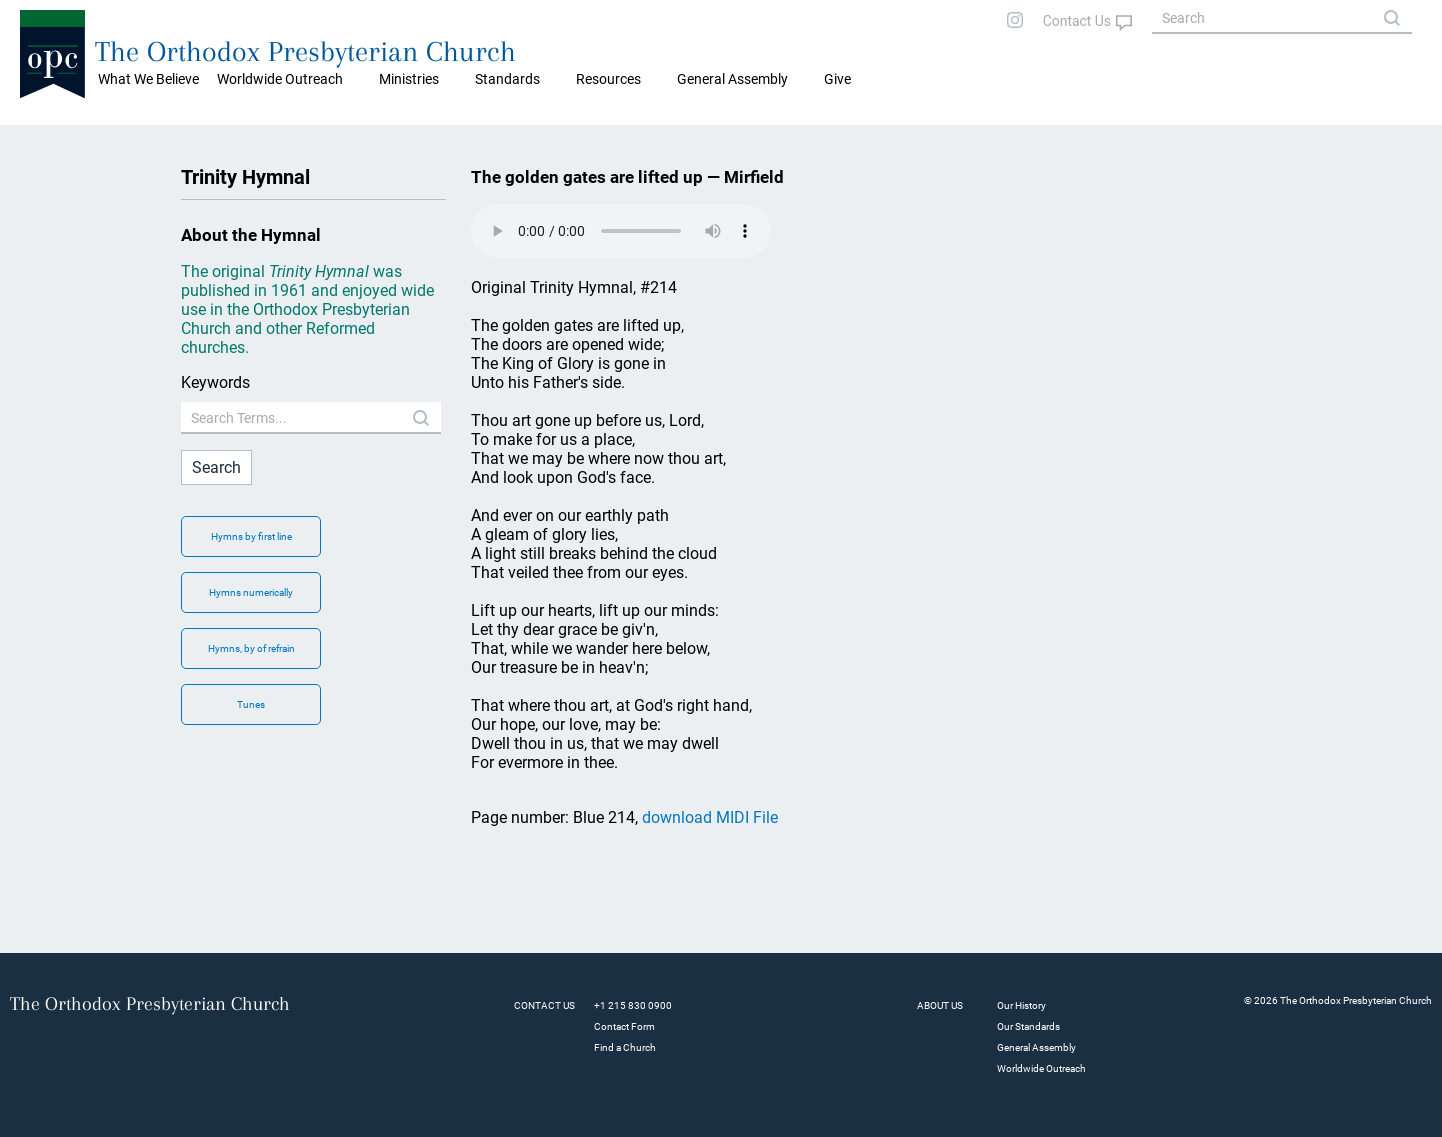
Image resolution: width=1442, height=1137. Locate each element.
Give (837, 79)
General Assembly (732, 79)
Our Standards (1028, 1026)
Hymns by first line (251, 536)
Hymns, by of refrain (251, 648)
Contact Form (624, 1026)
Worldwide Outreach (1041, 1068)
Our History (1021, 1005)
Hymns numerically (251, 592)
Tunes (251, 704)
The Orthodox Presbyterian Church (305, 51)
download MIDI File (710, 817)
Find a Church (625, 1047)
